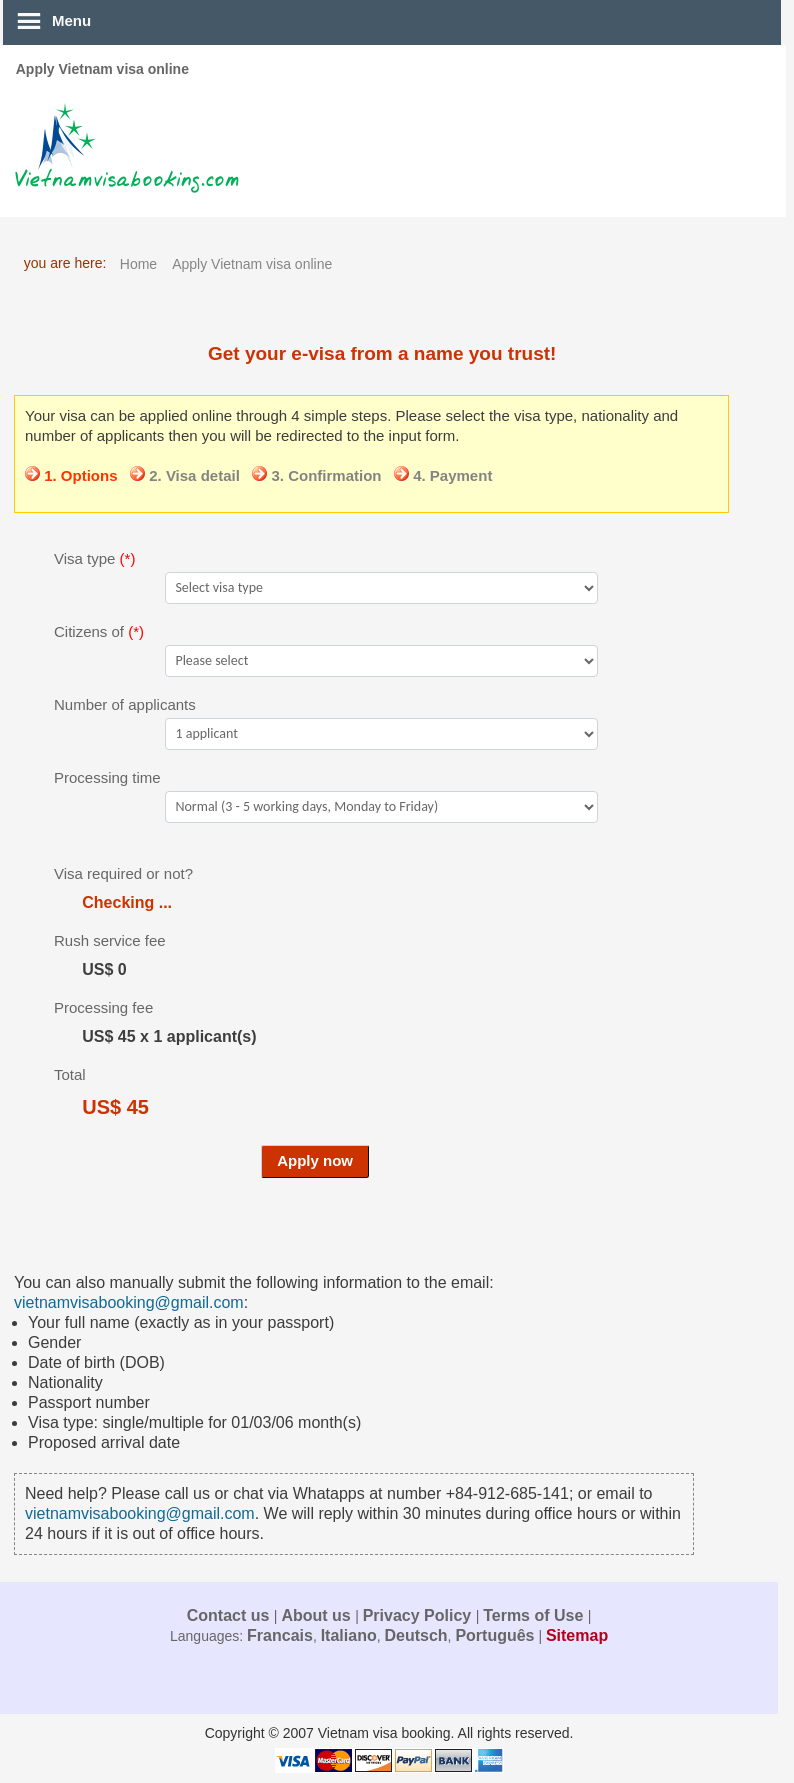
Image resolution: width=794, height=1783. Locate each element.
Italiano (349, 1635)
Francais (280, 1635)
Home (138, 264)
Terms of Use (535, 1615)
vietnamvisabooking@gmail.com (129, 1302)
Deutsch (415, 1635)
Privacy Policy (419, 1615)
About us (318, 1615)
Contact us (230, 1615)
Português (494, 1635)
